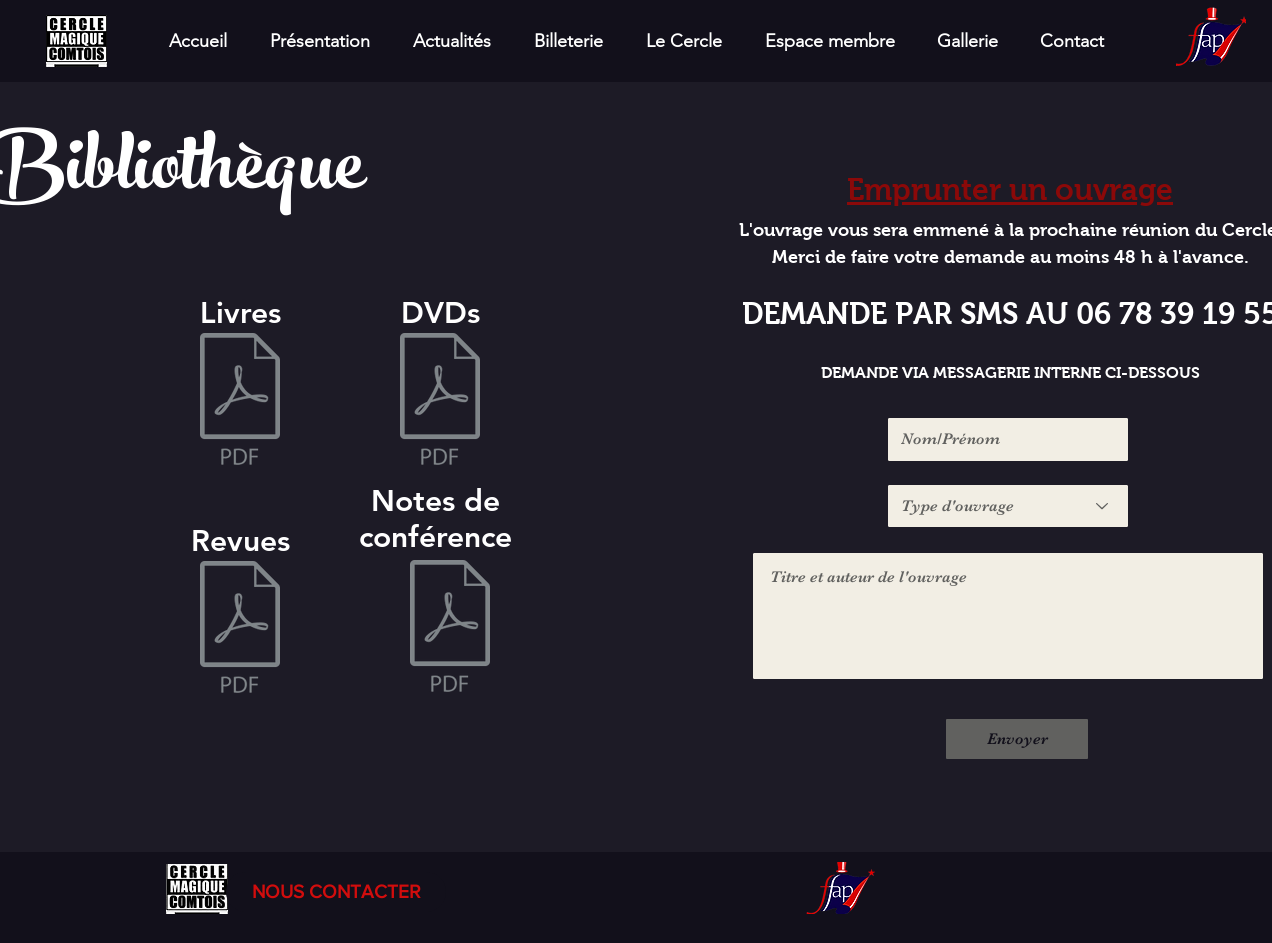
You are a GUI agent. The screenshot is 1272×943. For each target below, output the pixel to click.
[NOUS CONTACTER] (336, 892)
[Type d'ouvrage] (1008, 506)
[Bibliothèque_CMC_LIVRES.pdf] (240, 401)
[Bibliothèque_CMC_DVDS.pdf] (440, 401)
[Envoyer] (1017, 739)
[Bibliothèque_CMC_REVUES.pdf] (240, 629)
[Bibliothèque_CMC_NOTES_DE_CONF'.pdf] (450, 628)
